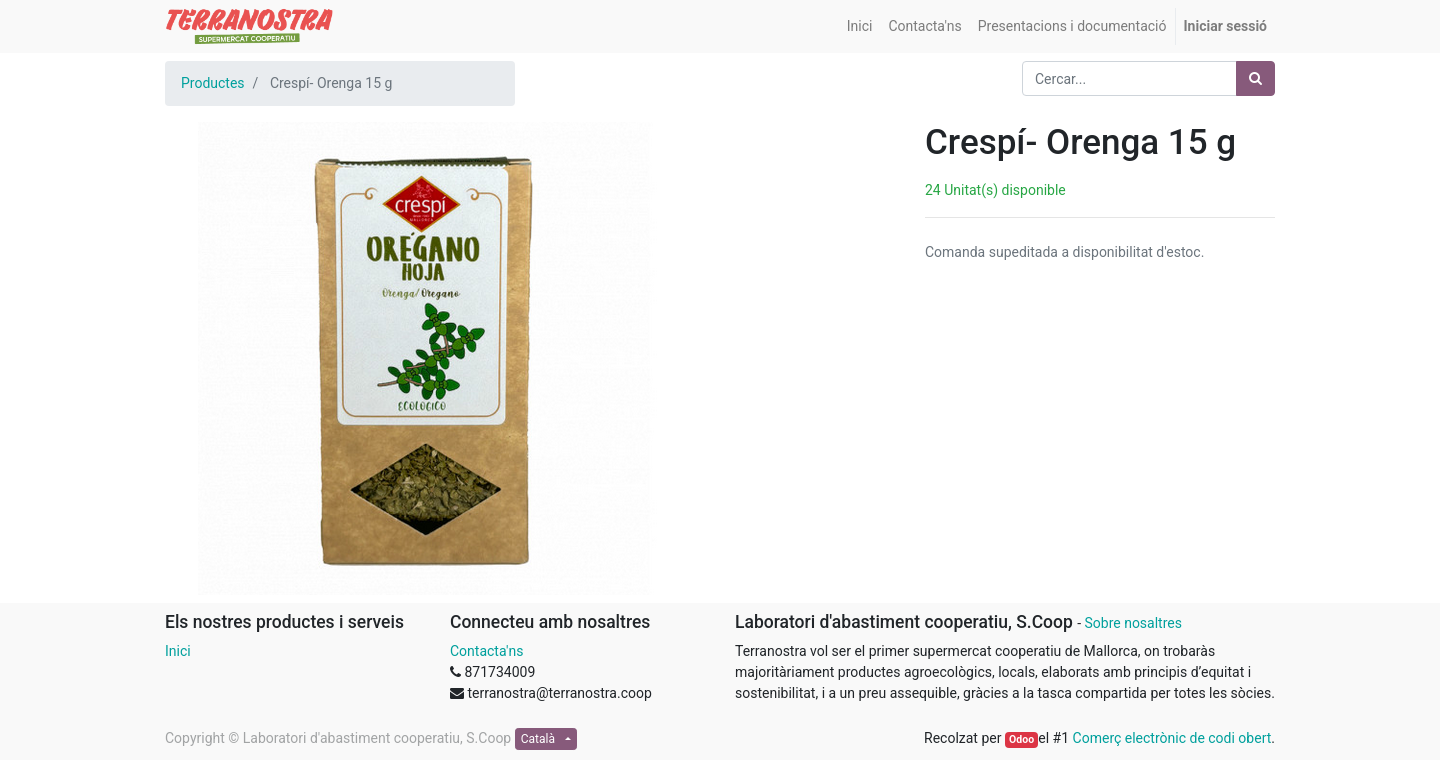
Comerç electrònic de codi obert (1172, 738)
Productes (213, 83)
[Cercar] (1255, 78)
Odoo (1021, 739)
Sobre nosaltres (1132, 623)
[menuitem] (860, 26)
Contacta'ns (486, 651)
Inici (178, 651)
